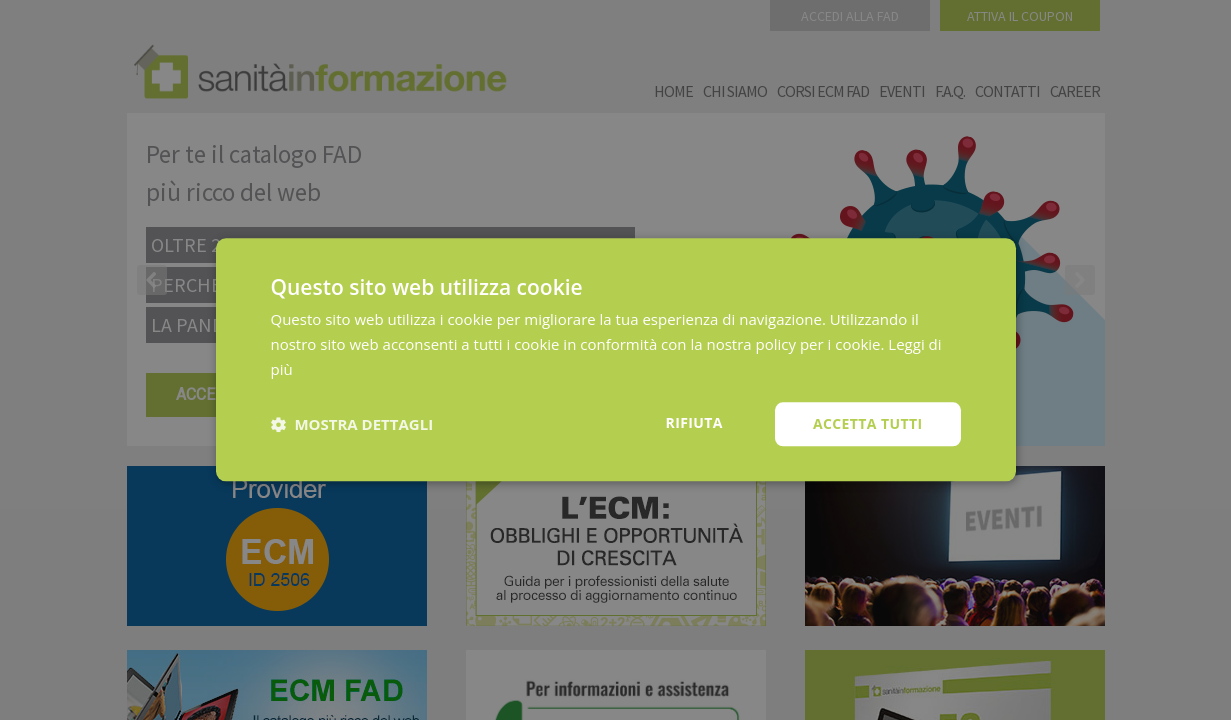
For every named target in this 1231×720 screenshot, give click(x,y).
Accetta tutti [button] (868, 423)
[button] (352, 424)
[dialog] (615, 360)
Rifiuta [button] (694, 422)
